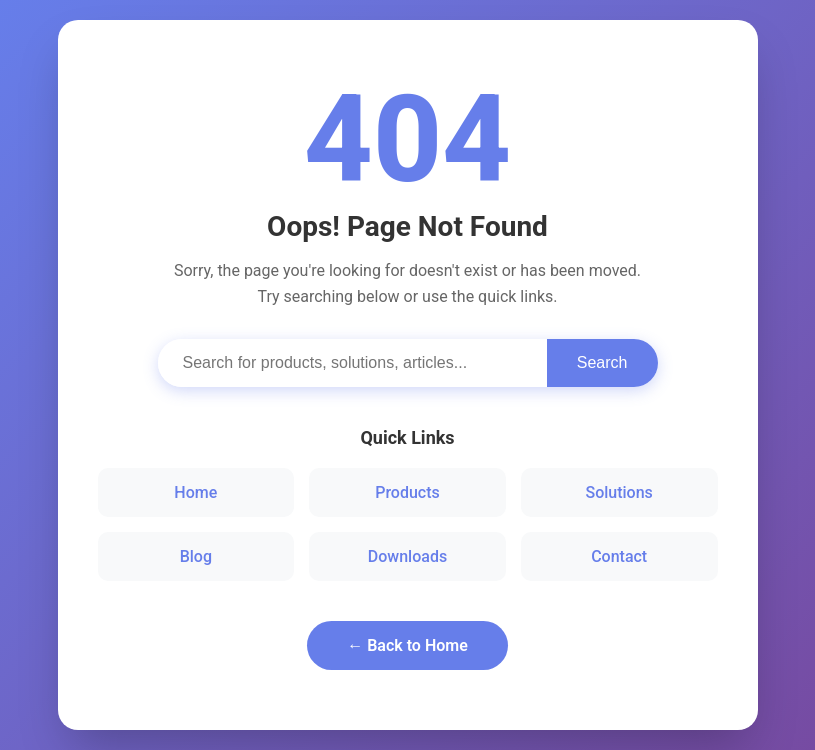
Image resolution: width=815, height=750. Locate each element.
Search (602, 362)
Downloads (407, 556)
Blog (196, 556)
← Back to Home (407, 645)
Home (195, 492)
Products (407, 492)
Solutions (618, 492)
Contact (619, 556)
